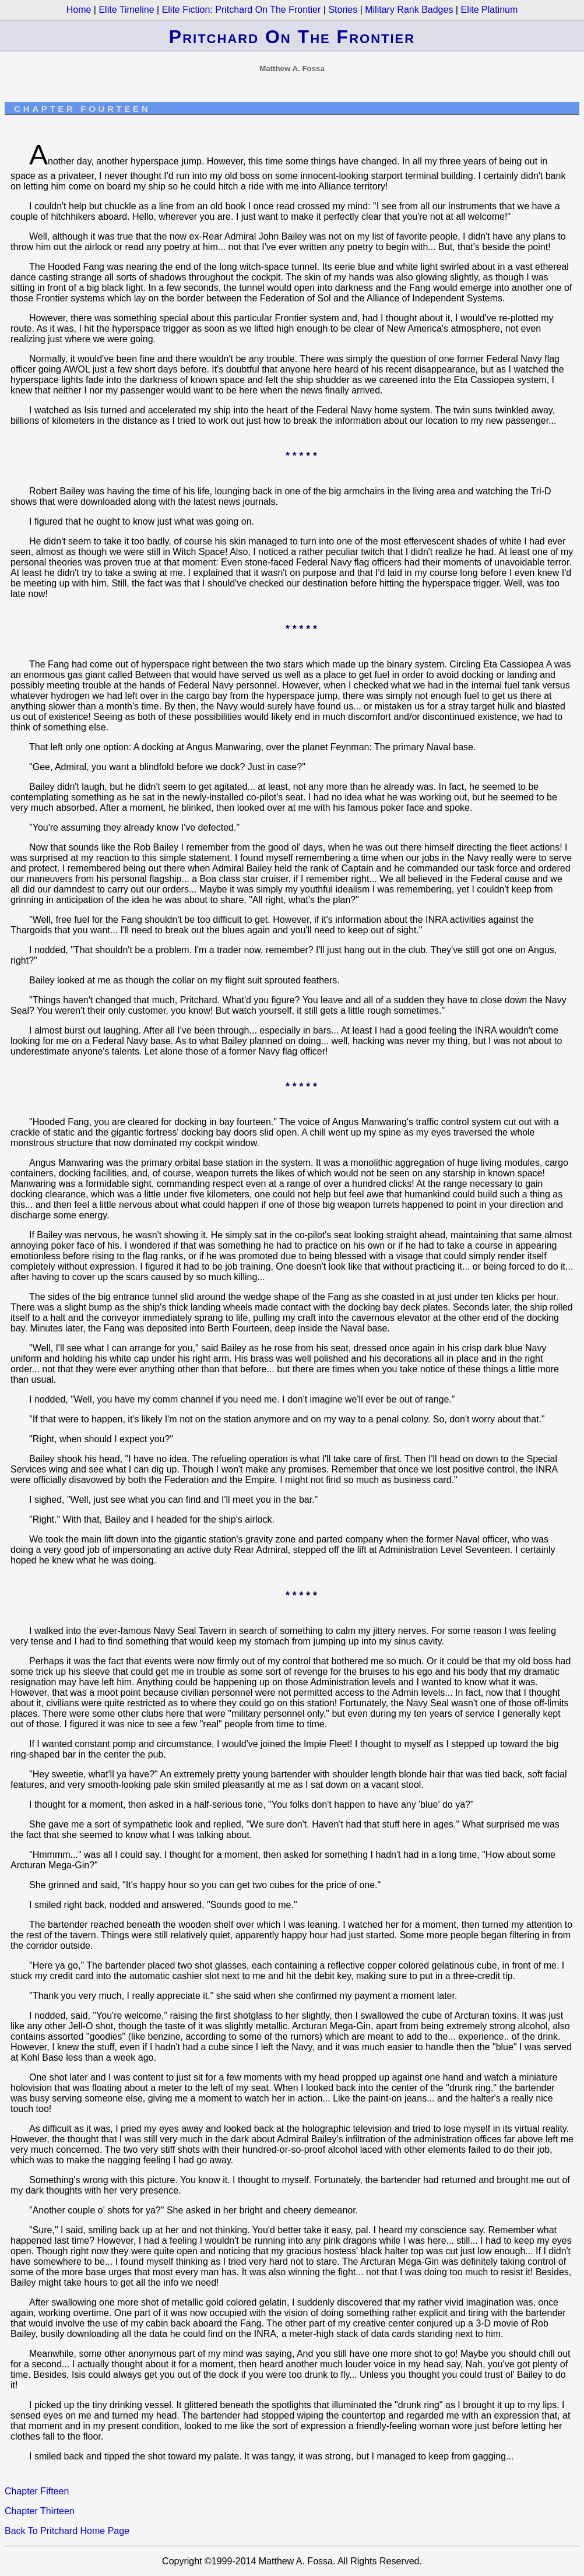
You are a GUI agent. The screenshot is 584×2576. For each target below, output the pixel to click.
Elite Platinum (489, 10)
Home (79, 10)
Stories (342, 10)
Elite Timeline (126, 10)
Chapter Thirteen (40, 2511)
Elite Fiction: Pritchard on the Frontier (241, 10)
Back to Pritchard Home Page (67, 2531)
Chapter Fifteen (37, 2491)
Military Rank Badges (409, 10)
